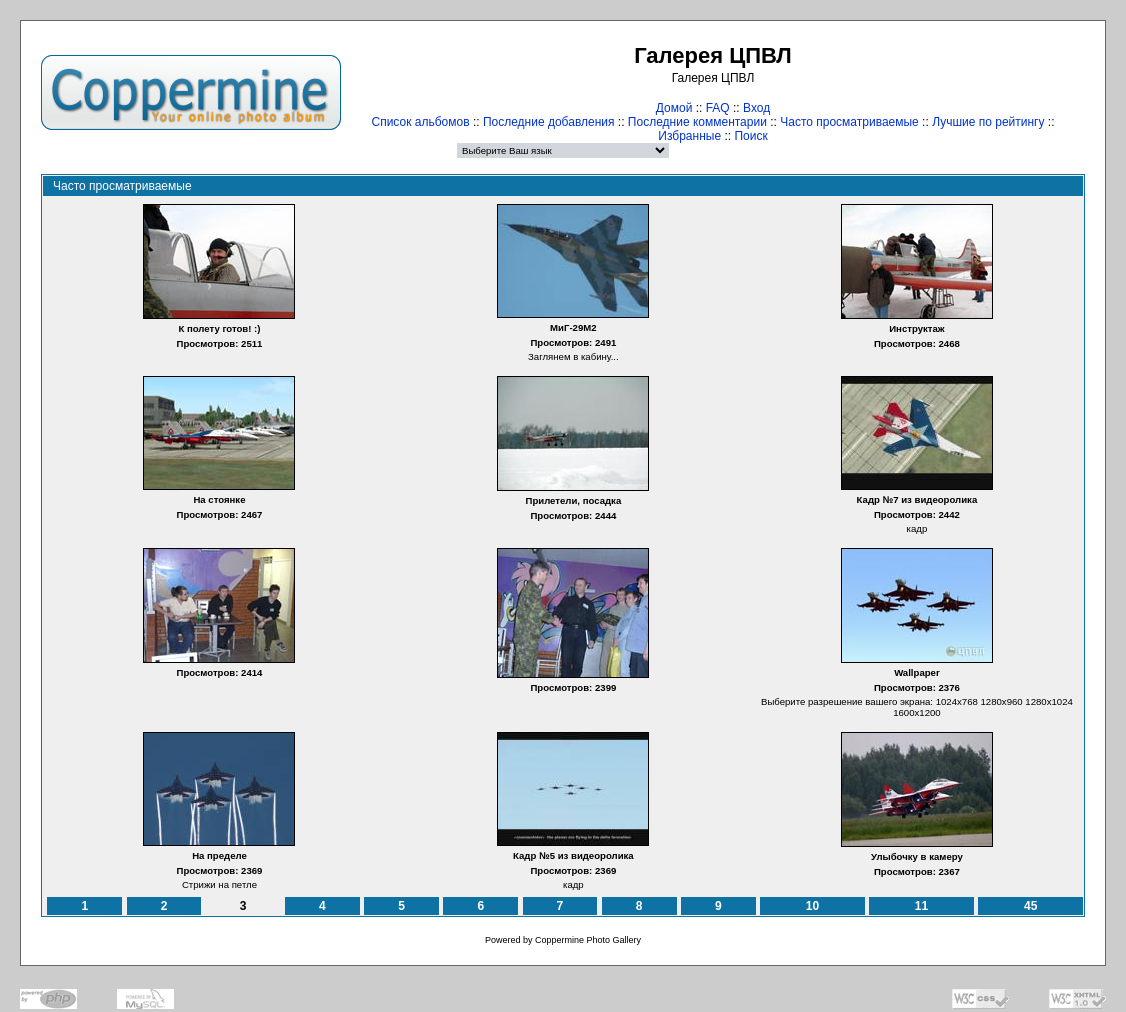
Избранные (689, 136)
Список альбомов (421, 122)
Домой (674, 108)
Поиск (750, 136)
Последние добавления (549, 122)
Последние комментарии (697, 122)
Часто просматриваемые (849, 122)
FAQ (718, 108)
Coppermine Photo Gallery (588, 940)
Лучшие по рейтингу (988, 122)
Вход (756, 108)
